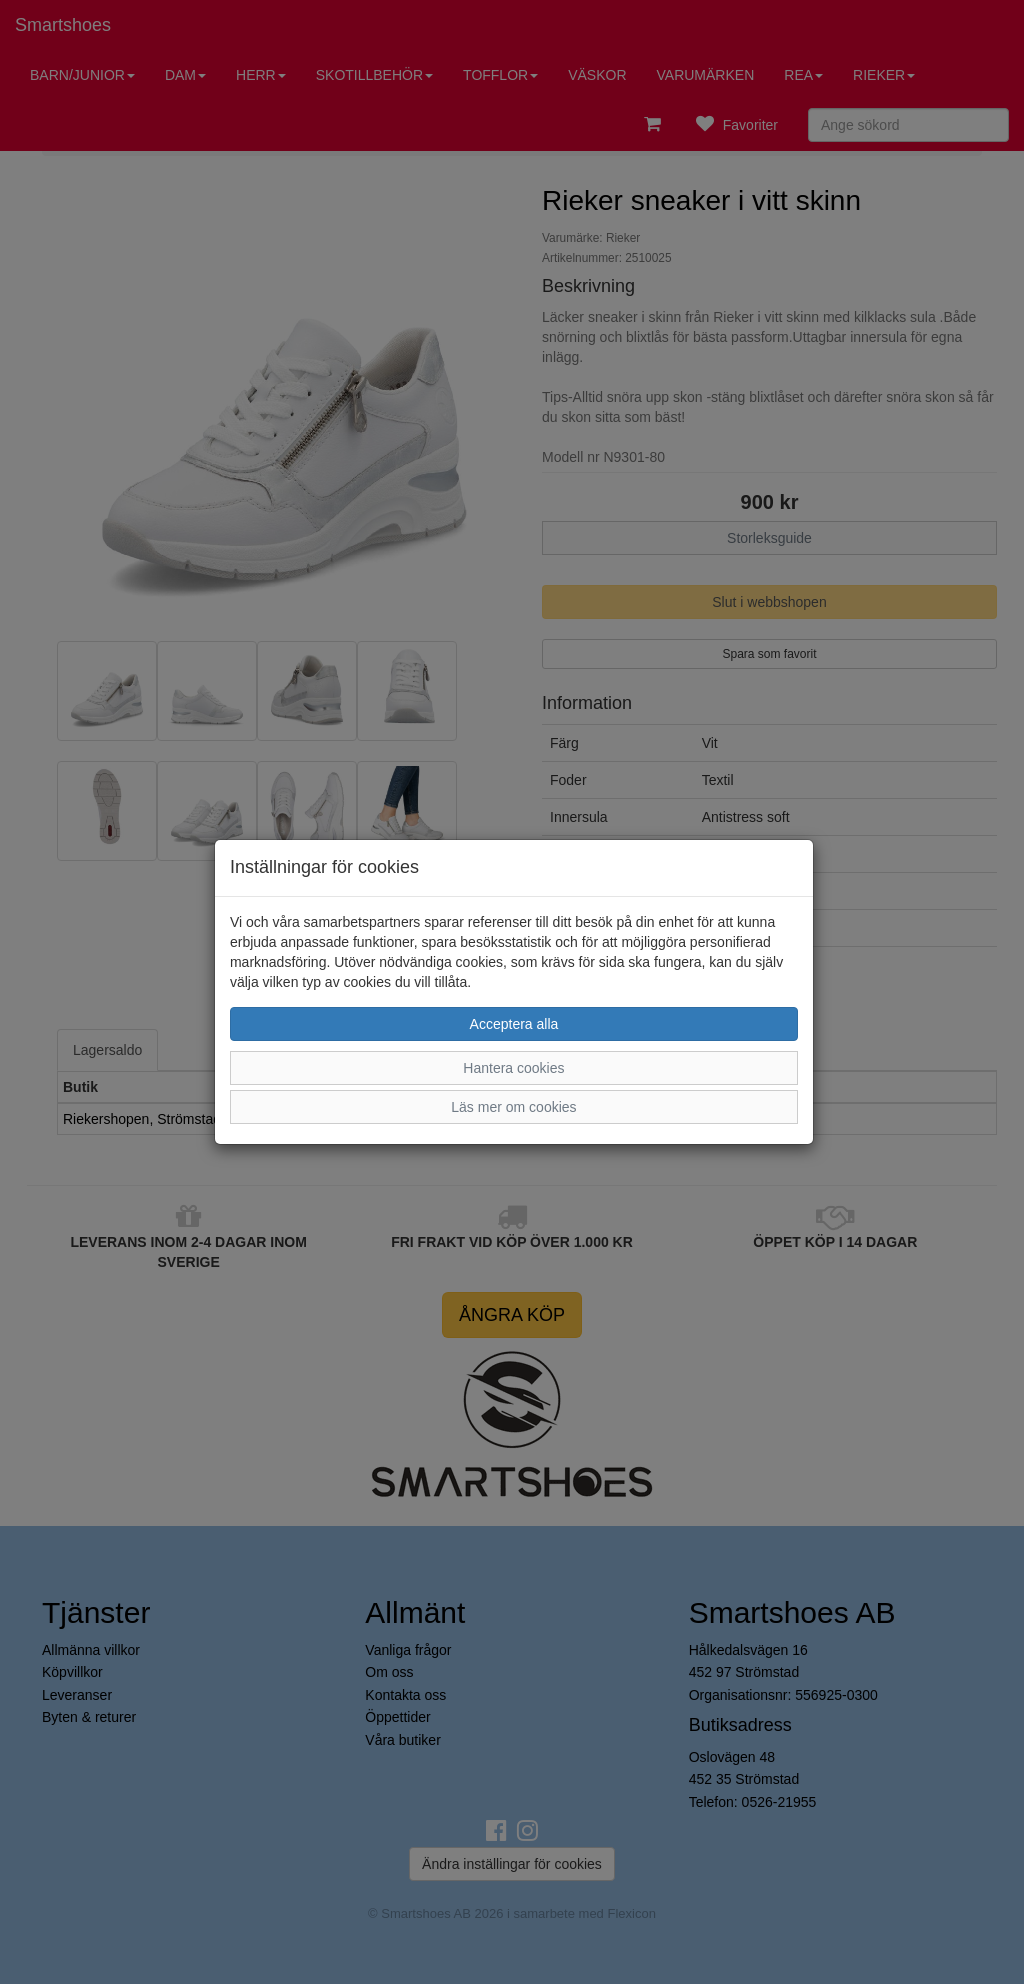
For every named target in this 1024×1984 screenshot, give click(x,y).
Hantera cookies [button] (513, 1068)
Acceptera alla (514, 1024)
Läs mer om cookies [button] (513, 1107)
